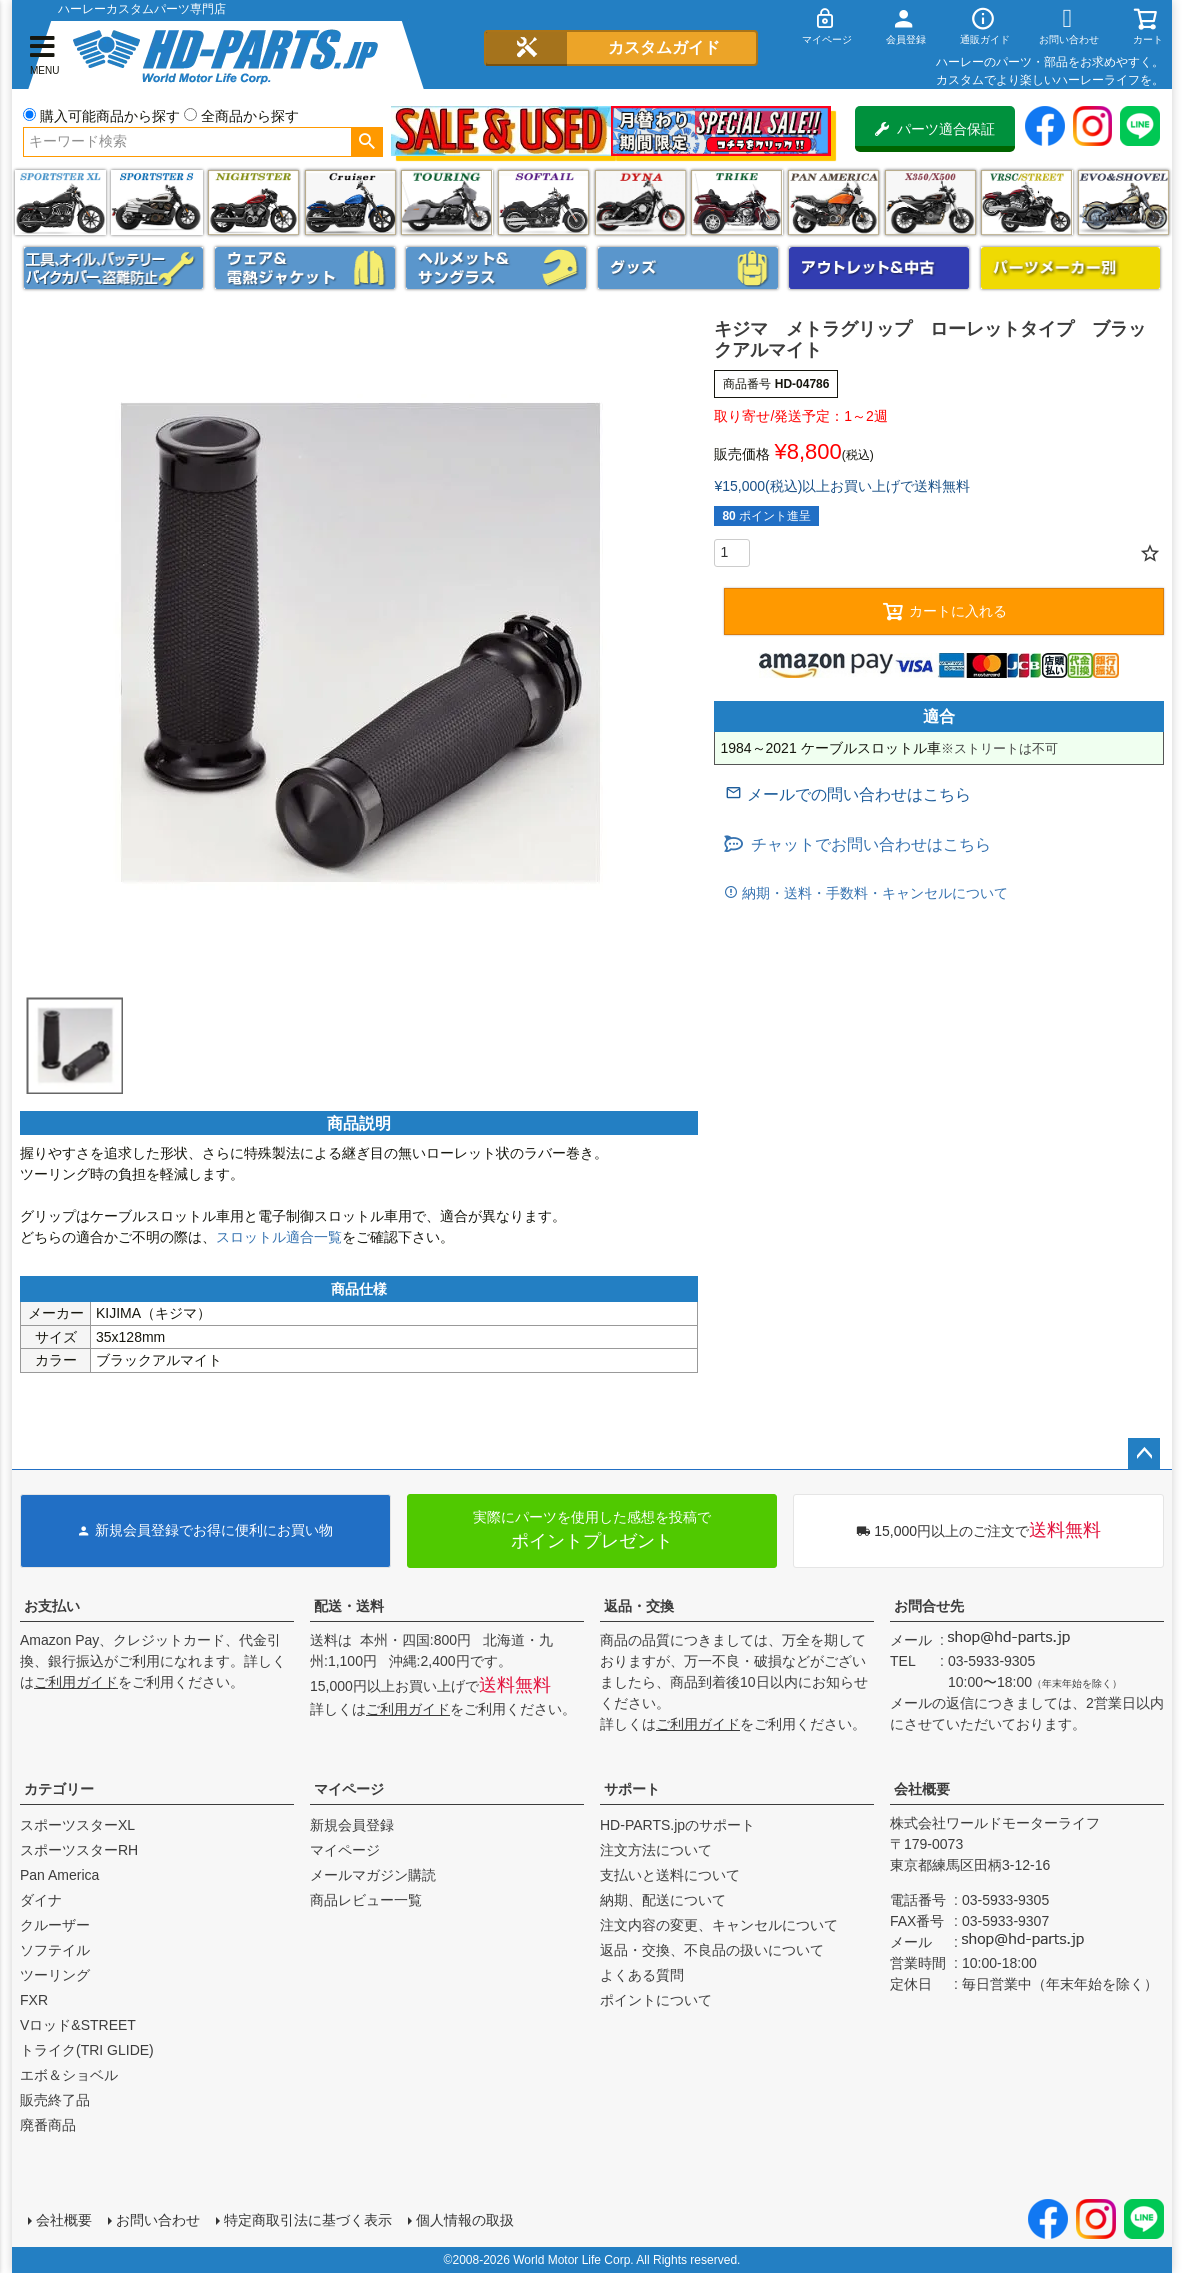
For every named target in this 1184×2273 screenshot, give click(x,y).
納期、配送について (663, 1900)
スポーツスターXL (77, 1825)
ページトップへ (1144, 1454)
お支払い (52, 1606)
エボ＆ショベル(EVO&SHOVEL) (1123, 202)
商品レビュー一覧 (366, 1900)
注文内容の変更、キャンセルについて (719, 1925)
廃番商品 (48, 2125)
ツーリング (446, 202)
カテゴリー (59, 1789)
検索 (366, 142)
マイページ (349, 1789)
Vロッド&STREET (78, 2025)
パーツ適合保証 (935, 129)
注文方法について (656, 1850)
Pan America (833, 202)
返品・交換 (639, 1606)
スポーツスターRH (79, 1850)
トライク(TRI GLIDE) (736, 202)
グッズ (688, 268)
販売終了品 (55, 2100)
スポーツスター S (156, 202)
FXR (34, 2000)
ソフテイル (543, 202)
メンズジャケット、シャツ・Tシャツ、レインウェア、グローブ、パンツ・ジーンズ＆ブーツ (305, 268)
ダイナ (640, 202)
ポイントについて (656, 2000)
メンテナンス (114, 268)
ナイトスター (253, 202)
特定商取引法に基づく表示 (308, 2220)
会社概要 (922, 1789)
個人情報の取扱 (465, 2220)
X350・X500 (930, 202)
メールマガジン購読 (373, 1875)
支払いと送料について (670, 1875)
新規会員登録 (352, 1825)
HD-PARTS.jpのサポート (677, 1825)
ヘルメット (496, 268)
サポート (632, 1789)
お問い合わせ (158, 2220)
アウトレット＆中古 (879, 268)
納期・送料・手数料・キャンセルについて (873, 893)
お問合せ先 (929, 1606)
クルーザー (55, 1925)
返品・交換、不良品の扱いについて (712, 1950)
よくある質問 (642, 1975)
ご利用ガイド (76, 1682)
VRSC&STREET (1026, 202)
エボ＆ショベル (69, 2075)
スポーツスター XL (60, 202)
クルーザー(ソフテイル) (350, 202)
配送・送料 (349, 1606)
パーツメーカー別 (1071, 268)
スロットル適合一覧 (279, 1237)
